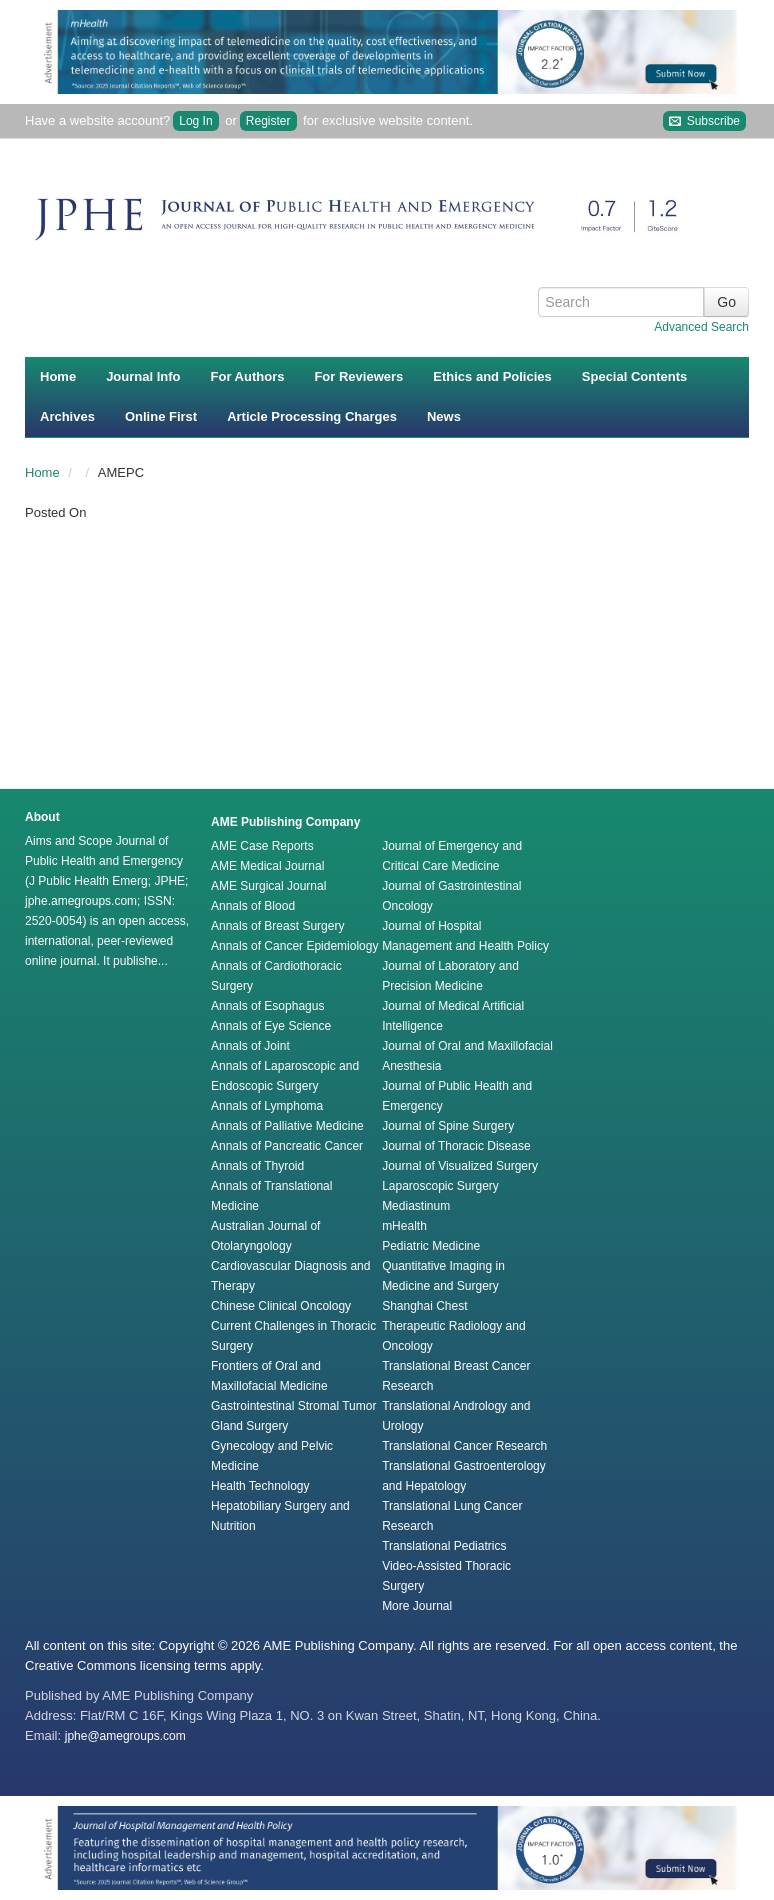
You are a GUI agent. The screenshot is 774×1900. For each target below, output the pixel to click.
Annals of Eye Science (271, 1026)
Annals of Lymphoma (267, 1106)
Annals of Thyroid (257, 1166)
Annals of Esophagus (267, 1006)
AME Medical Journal (267, 866)
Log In (195, 121)
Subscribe (704, 121)
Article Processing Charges (312, 416)
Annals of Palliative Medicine (287, 1126)
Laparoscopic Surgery (440, 1186)
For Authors (248, 376)
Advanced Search (701, 327)
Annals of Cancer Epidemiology (294, 946)
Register (268, 121)
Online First (161, 416)
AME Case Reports (262, 846)
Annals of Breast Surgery (277, 926)
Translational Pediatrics (444, 1546)
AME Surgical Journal (268, 886)
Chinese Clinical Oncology (281, 1306)
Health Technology (260, 1486)
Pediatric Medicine (431, 1246)
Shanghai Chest (424, 1306)
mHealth (404, 1226)
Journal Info (143, 376)
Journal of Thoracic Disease (456, 1146)
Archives (67, 416)
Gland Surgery (249, 1426)
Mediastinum (416, 1206)
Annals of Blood (253, 906)
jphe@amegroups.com (125, 1736)
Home (58, 376)
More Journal (417, 1606)
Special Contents (634, 376)
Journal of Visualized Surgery (460, 1166)
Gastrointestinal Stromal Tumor (293, 1406)
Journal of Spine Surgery (448, 1126)
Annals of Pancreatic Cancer (287, 1146)
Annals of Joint (250, 1046)
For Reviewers (358, 376)
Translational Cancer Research (464, 1446)
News (444, 416)
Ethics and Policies (492, 376)
